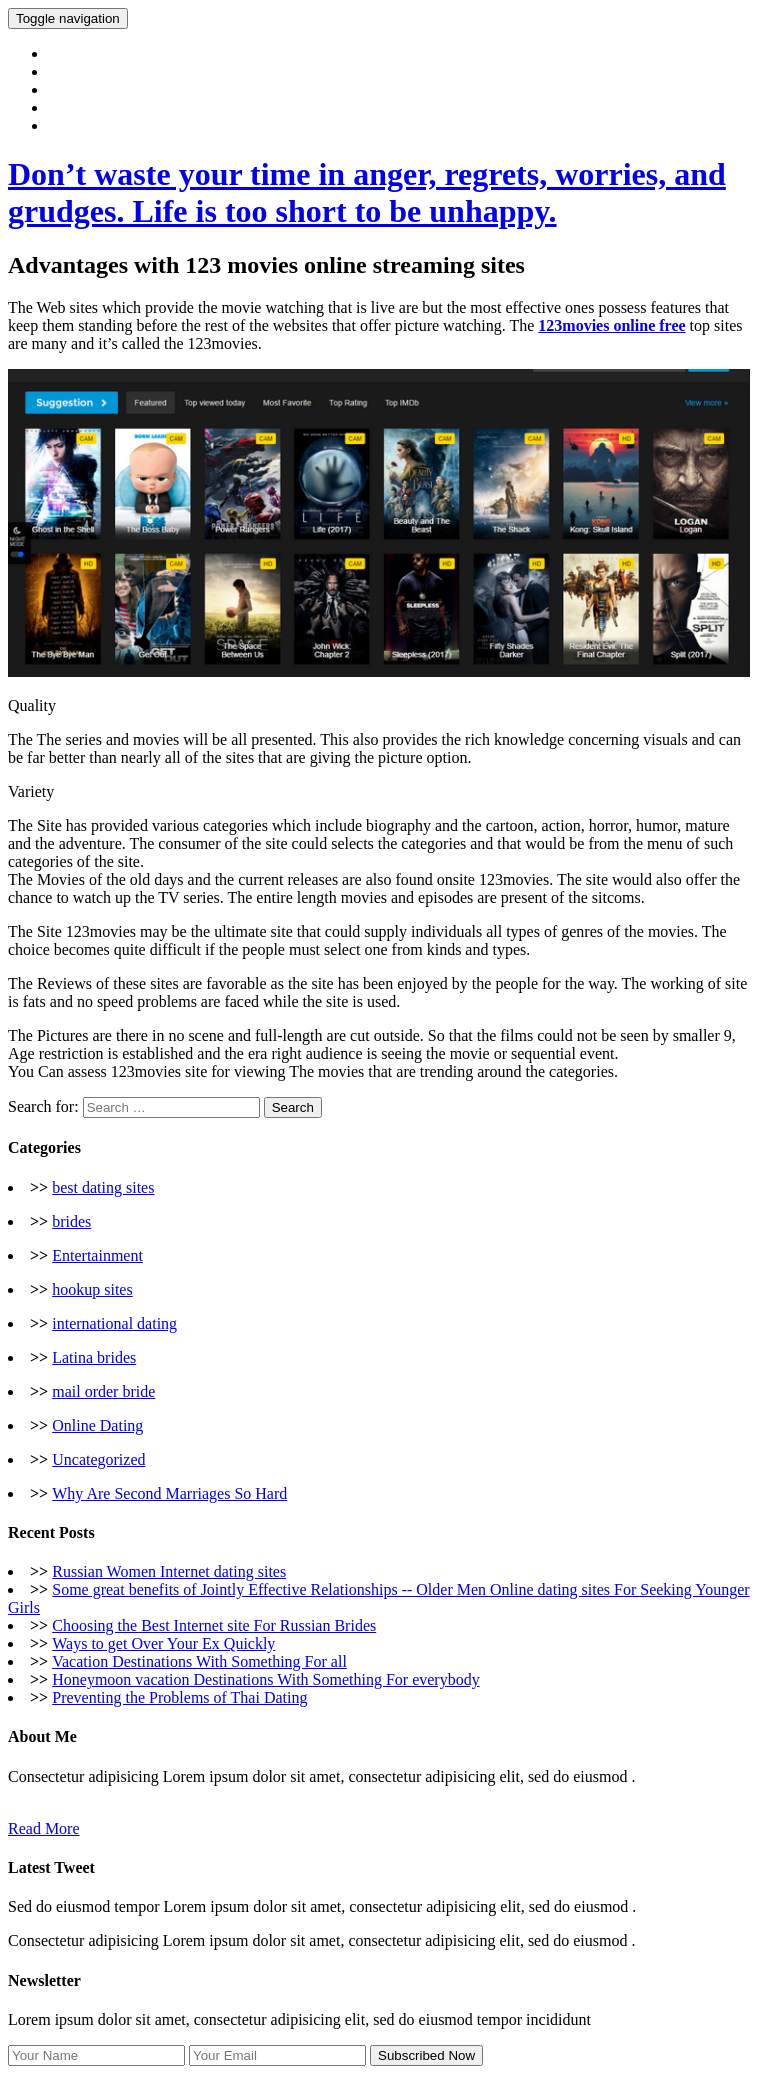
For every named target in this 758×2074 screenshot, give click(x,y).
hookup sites (92, 1289)
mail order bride (103, 1391)
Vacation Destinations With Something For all (199, 1661)
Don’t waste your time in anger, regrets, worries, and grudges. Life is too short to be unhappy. (367, 192)
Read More (44, 1828)
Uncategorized (98, 1459)
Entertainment (97, 1255)
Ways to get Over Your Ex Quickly (163, 1643)
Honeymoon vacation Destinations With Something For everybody (265, 1679)
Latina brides (94, 1357)
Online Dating (97, 1425)
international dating (114, 1323)
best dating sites (103, 1187)
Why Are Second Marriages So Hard (169, 1493)
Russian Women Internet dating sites (169, 1571)
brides (71, 1221)
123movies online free (611, 325)
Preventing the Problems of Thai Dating (179, 1697)
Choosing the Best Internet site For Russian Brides (214, 1625)
